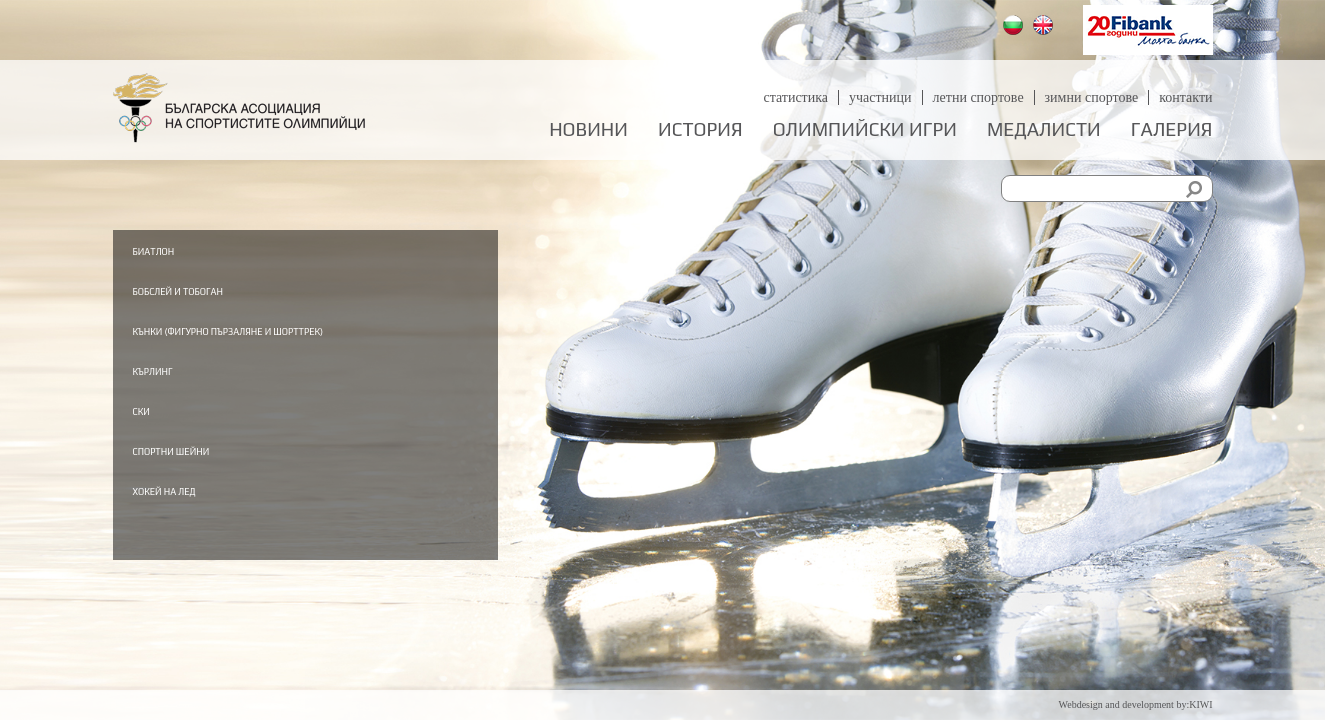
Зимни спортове (1092, 97)
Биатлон (221, 250)
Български (1015, 27)
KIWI (1200, 704)
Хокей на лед (240, 525)
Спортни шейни (253, 483)
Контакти (1185, 97)
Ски (198, 442)
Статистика (795, 97)
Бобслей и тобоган (266, 292)
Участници (880, 97)
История (700, 129)
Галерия (1172, 129)
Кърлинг (219, 400)
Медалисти (1044, 129)
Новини (588, 129)
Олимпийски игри (865, 129)
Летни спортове (978, 97)
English (1045, 27)
